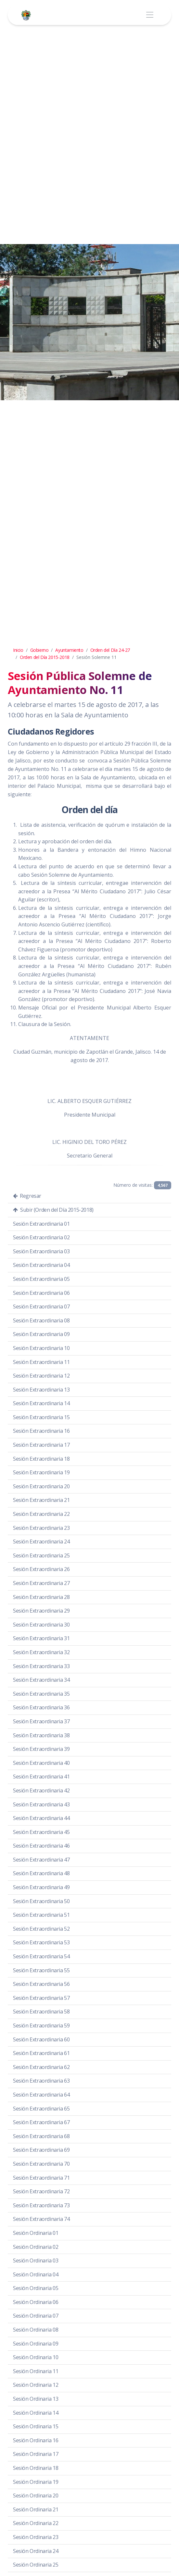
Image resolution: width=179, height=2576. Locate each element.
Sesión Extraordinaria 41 (41, 1776)
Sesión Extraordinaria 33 (41, 1666)
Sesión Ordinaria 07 (35, 2315)
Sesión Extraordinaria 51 (41, 1914)
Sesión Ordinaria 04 (35, 2274)
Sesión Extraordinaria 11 (41, 1362)
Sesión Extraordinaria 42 (41, 1790)
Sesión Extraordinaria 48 (41, 1873)
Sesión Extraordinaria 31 (41, 1638)
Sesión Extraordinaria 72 (41, 2191)
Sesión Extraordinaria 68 (41, 2136)
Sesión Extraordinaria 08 (41, 1320)
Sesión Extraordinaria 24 (41, 1541)
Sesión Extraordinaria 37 (41, 1721)
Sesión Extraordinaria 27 (41, 1583)
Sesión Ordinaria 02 (35, 2246)
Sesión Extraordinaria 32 (41, 1652)
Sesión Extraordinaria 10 (41, 1348)
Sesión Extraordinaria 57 (41, 1997)
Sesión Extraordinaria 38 (41, 1735)
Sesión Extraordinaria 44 (41, 1818)
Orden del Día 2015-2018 (45, 657)
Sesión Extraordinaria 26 (41, 1569)
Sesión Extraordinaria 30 (41, 1624)
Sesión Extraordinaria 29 (41, 1610)
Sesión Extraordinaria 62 (41, 2067)
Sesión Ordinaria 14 (35, 2412)
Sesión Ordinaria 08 (35, 2329)
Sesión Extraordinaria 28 (41, 1597)
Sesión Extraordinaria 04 (41, 1265)
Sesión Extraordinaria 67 (41, 2122)
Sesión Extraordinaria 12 (41, 1375)
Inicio (18, 650)
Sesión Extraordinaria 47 (41, 1859)
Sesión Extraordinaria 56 (41, 1984)
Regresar (27, 1195)
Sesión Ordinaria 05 (35, 2288)
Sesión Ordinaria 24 (35, 2551)
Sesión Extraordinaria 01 (41, 1223)
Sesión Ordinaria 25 (35, 2564)
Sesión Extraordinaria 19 (41, 1472)
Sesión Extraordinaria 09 (41, 1334)
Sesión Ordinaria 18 (35, 2467)
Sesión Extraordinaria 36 (41, 1707)
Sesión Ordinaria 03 (35, 2260)
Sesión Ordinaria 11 (35, 2371)
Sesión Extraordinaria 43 (41, 1804)
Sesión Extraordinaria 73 (41, 2205)
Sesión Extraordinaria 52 (41, 1928)
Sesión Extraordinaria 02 (41, 1237)
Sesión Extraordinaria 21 (41, 1500)
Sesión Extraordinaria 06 (41, 1292)
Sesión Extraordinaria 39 (41, 1748)
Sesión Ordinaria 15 (35, 2426)
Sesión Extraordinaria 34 (41, 1679)
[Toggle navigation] (149, 15)
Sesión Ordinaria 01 (35, 2232)
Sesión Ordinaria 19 (35, 2481)
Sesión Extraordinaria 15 (41, 1417)
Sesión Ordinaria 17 (35, 2454)
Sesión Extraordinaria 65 (41, 2108)
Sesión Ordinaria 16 (35, 2440)
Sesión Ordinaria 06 (35, 2302)
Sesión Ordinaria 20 (35, 2495)
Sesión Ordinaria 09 (35, 2343)
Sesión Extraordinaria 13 (41, 1389)
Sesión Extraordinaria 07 (41, 1306)
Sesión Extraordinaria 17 (41, 1444)
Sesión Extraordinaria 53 (41, 1942)
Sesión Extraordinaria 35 (41, 1693)
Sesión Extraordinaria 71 (41, 2177)
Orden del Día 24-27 (110, 650)
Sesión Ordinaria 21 (35, 2509)
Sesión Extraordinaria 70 (41, 2163)
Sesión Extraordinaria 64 (41, 2094)
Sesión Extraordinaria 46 (41, 1845)
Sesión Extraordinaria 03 (41, 1251)
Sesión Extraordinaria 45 (41, 1832)
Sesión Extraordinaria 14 (41, 1403)
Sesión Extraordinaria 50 (41, 1901)
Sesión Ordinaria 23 (35, 2537)
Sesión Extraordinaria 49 (41, 1887)
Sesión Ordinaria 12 (35, 2384)
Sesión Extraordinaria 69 (41, 2149)
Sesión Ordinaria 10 (35, 2357)
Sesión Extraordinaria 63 (41, 2080)
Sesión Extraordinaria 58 (41, 2011)
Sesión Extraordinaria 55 (41, 1970)
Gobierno (39, 650)
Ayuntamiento (69, 650)
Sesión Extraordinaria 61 (41, 2053)
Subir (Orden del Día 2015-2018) (53, 1209)
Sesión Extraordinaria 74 (41, 2219)
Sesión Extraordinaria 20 (41, 1486)
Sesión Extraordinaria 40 (41, 1762)
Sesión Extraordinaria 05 (41, 1278)
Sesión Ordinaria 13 (35, 2398)
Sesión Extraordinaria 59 (41, 2025)
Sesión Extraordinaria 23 (41, 1527)
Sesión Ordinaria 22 (35, 2523)
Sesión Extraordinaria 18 (41, 1458)
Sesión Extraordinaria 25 (41, 1555)
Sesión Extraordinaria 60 (41, 2039)
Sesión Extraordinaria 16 (41, 1430)
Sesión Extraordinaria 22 (41, 1513)
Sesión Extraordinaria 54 (41, 1956)
